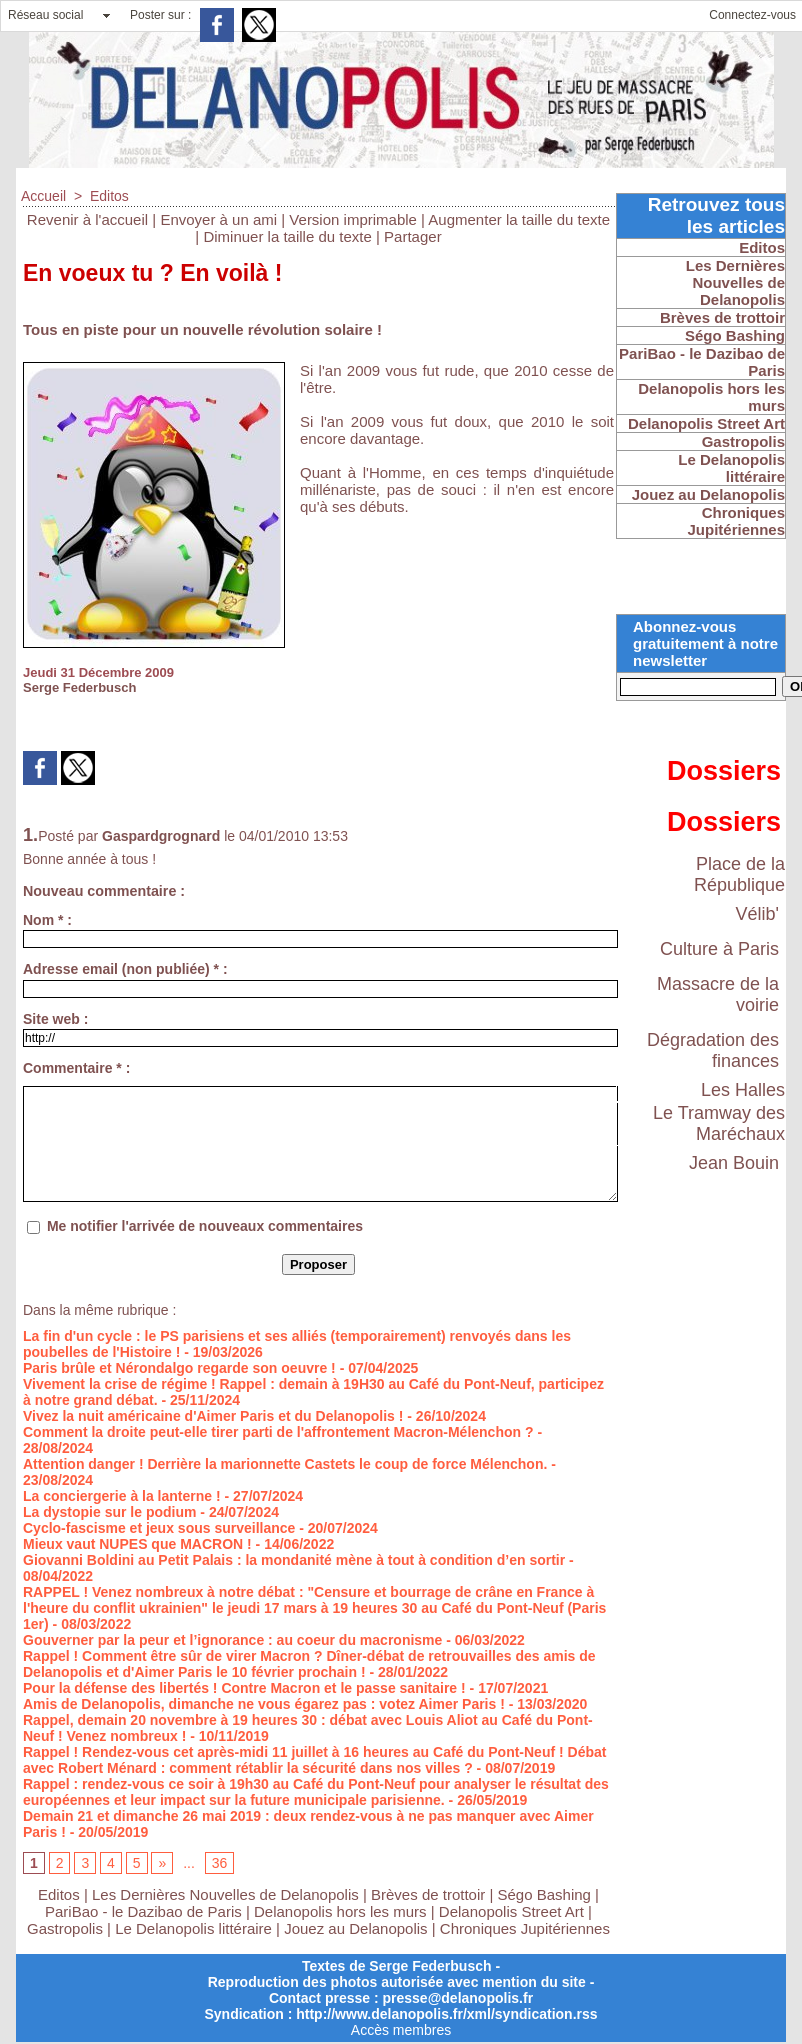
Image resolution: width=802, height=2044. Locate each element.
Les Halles (743, 1090)
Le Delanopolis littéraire (193, 1928)
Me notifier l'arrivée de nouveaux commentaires (205, 1226)
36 (220, 1863)
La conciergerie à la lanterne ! (122, 1496)
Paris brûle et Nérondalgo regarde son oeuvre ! (179, 1368)
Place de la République (739, 874)
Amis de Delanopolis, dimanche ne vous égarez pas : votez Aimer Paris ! (264, 1704)
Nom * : (47, 920)
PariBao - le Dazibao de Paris (143, 1911)
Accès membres (401, 2030)
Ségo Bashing (547, 1894)
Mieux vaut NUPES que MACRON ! (137, 1544)
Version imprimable (353, 219)
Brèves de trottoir (430, 1894)
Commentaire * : (76, 1068)
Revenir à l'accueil (87, 219)
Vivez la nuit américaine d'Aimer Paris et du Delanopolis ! (213, 1416)
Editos (109, 196)
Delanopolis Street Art (511, 1911)
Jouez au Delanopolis (355, 1928)
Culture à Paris (719, 949)
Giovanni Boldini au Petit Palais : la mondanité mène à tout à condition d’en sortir (294, 1560)
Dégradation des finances (713, 1050)
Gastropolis (65, 1928)
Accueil (43, 196)
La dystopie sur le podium (109, 1512)
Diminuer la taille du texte (287, 236)
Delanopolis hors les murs (340, 1911)
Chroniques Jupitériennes (525, 1928)
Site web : (55, 1019)
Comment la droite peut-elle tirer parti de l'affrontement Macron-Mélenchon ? (278, 1432)
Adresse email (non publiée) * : (125, 969)
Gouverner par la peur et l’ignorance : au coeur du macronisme (232, 1640)
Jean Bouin (734, 1163)
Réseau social (45, 15)
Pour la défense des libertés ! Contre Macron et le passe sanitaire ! (244, 1688)
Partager (413, 236)
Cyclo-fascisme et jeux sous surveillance (159, 1528)
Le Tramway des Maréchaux (719, 1123)
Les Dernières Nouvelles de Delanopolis (227, 1894)
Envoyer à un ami (218, 219)
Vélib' (757, 914)
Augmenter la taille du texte (519, 219)
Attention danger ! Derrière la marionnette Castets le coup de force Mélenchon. (285, 1464)
